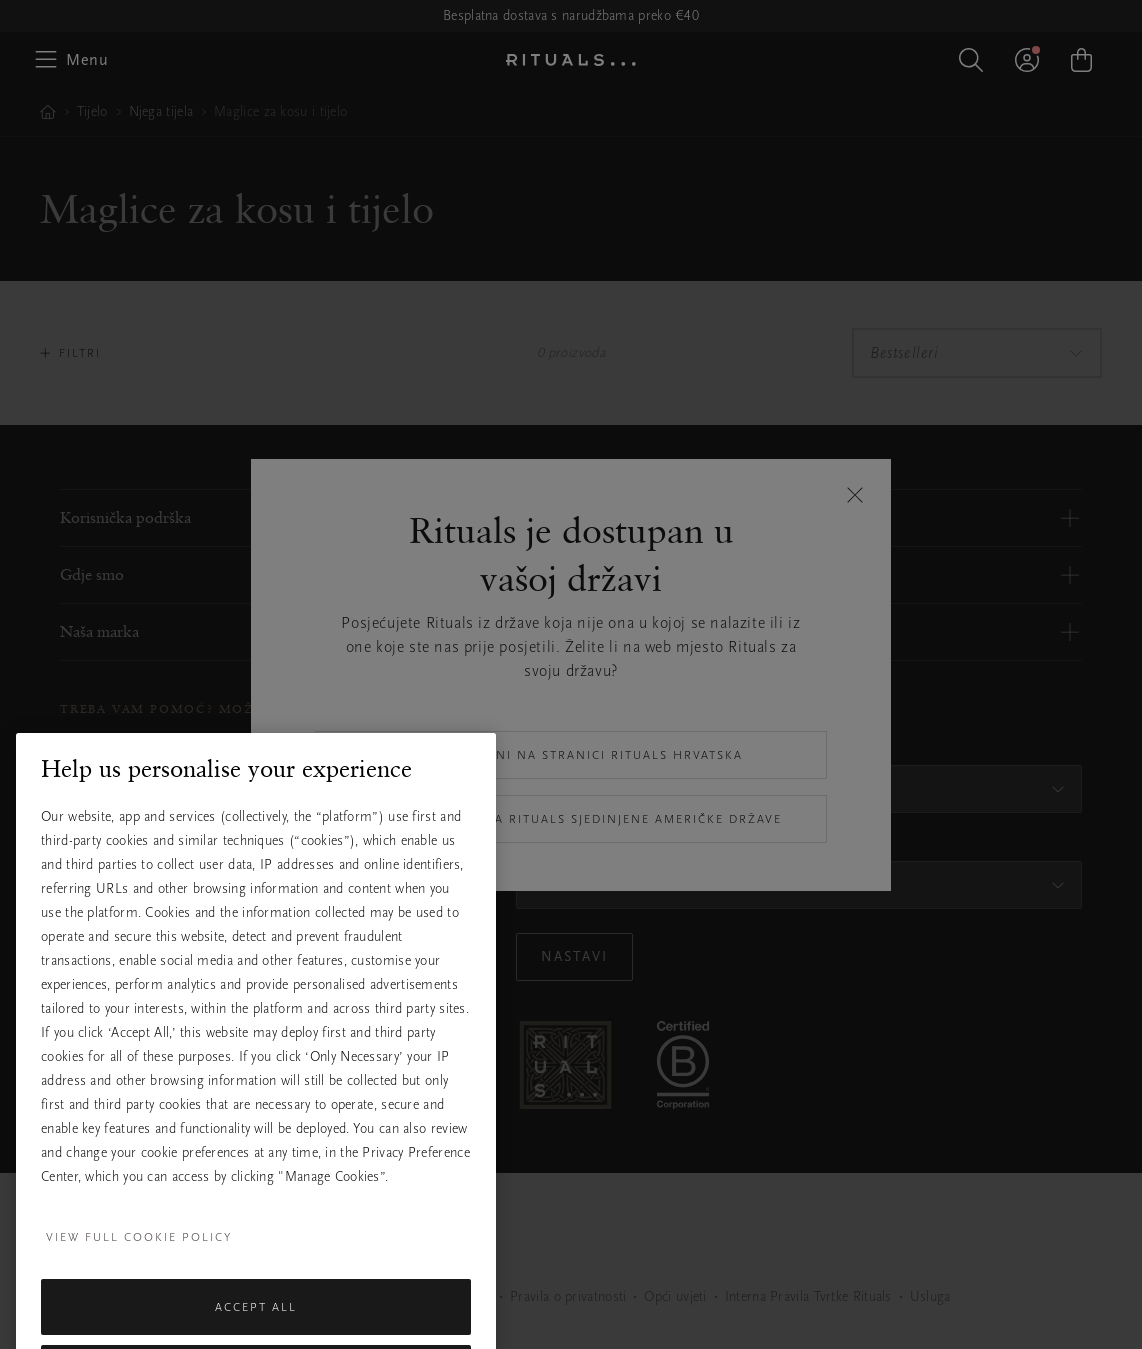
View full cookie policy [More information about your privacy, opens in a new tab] (139, 1280)
